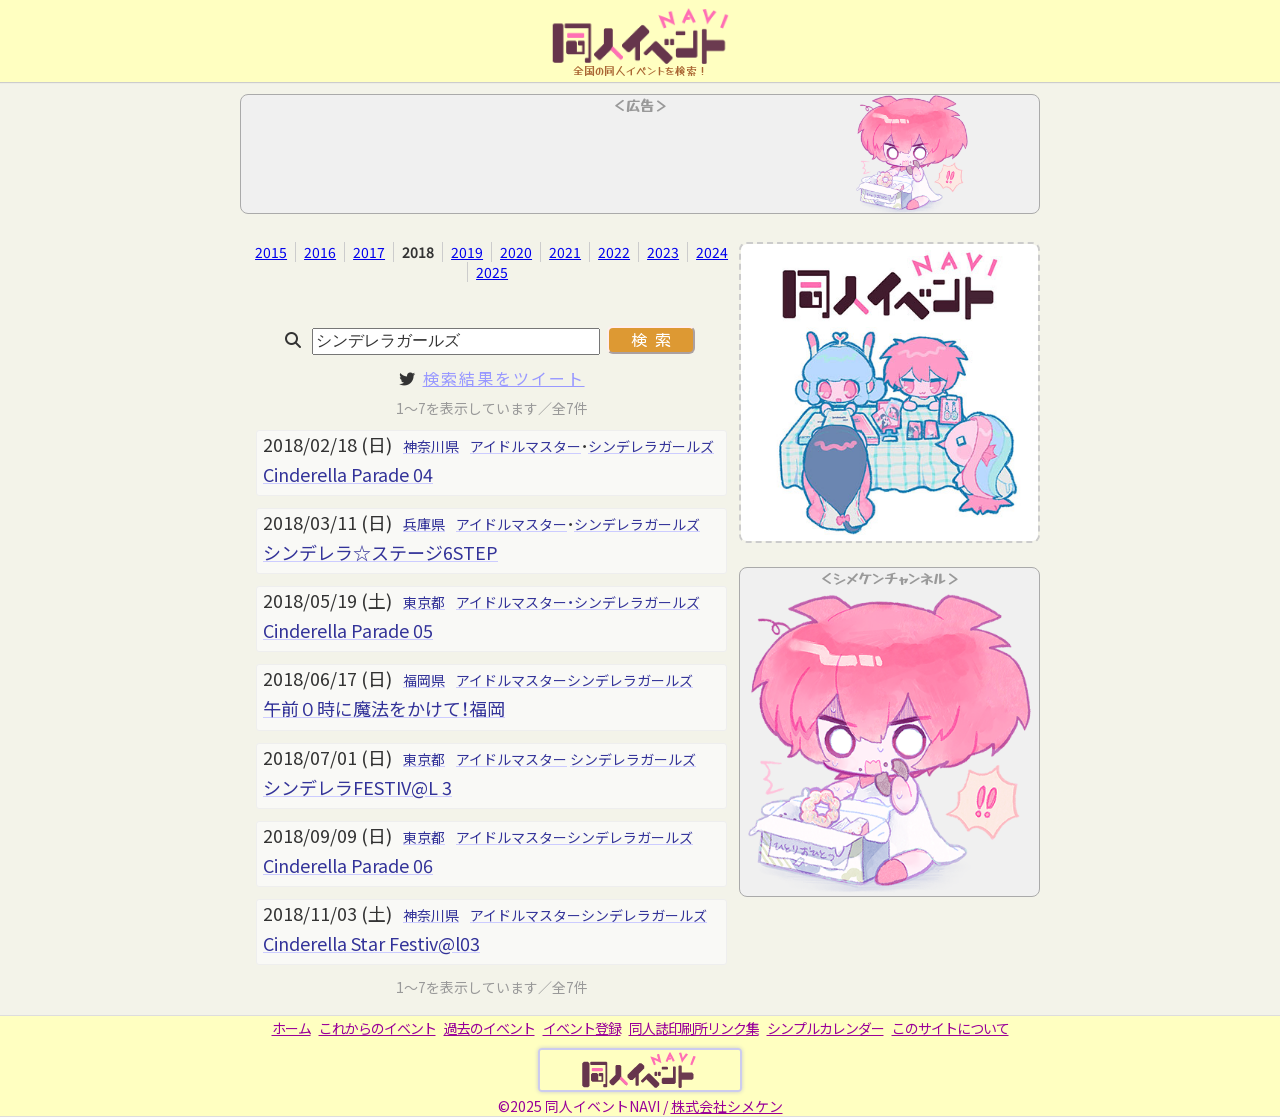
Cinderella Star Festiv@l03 (371, 943)
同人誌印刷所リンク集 (694, 1028)
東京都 (424, 602)
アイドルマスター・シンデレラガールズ (578, 602)
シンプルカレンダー (825, 1028)
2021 (565, 252)
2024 (712, 252)
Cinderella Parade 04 (348, 474)
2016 (320, 252)
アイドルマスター (525, 446)
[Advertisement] (640, 160)
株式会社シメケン (727, 1106)
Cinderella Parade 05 (348, 630)
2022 (614, 252)
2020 (516, 252)
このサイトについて (950, 1028)
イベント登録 (582, 1028)
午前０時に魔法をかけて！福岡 (384, 708)
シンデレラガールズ (651, 446)
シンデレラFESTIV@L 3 (357, 787)
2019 (467, 252)
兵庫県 (424, 524)
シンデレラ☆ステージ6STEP (380, 552)
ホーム (291, 1028)
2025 (492, 272)
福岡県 (424, 680)
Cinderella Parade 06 (348, 865)
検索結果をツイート (504, 378)
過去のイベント (489, 1028)
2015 (271, 252)
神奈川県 (431, 446)
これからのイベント (377, 1028)
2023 (663, 252)
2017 (369, 252)
